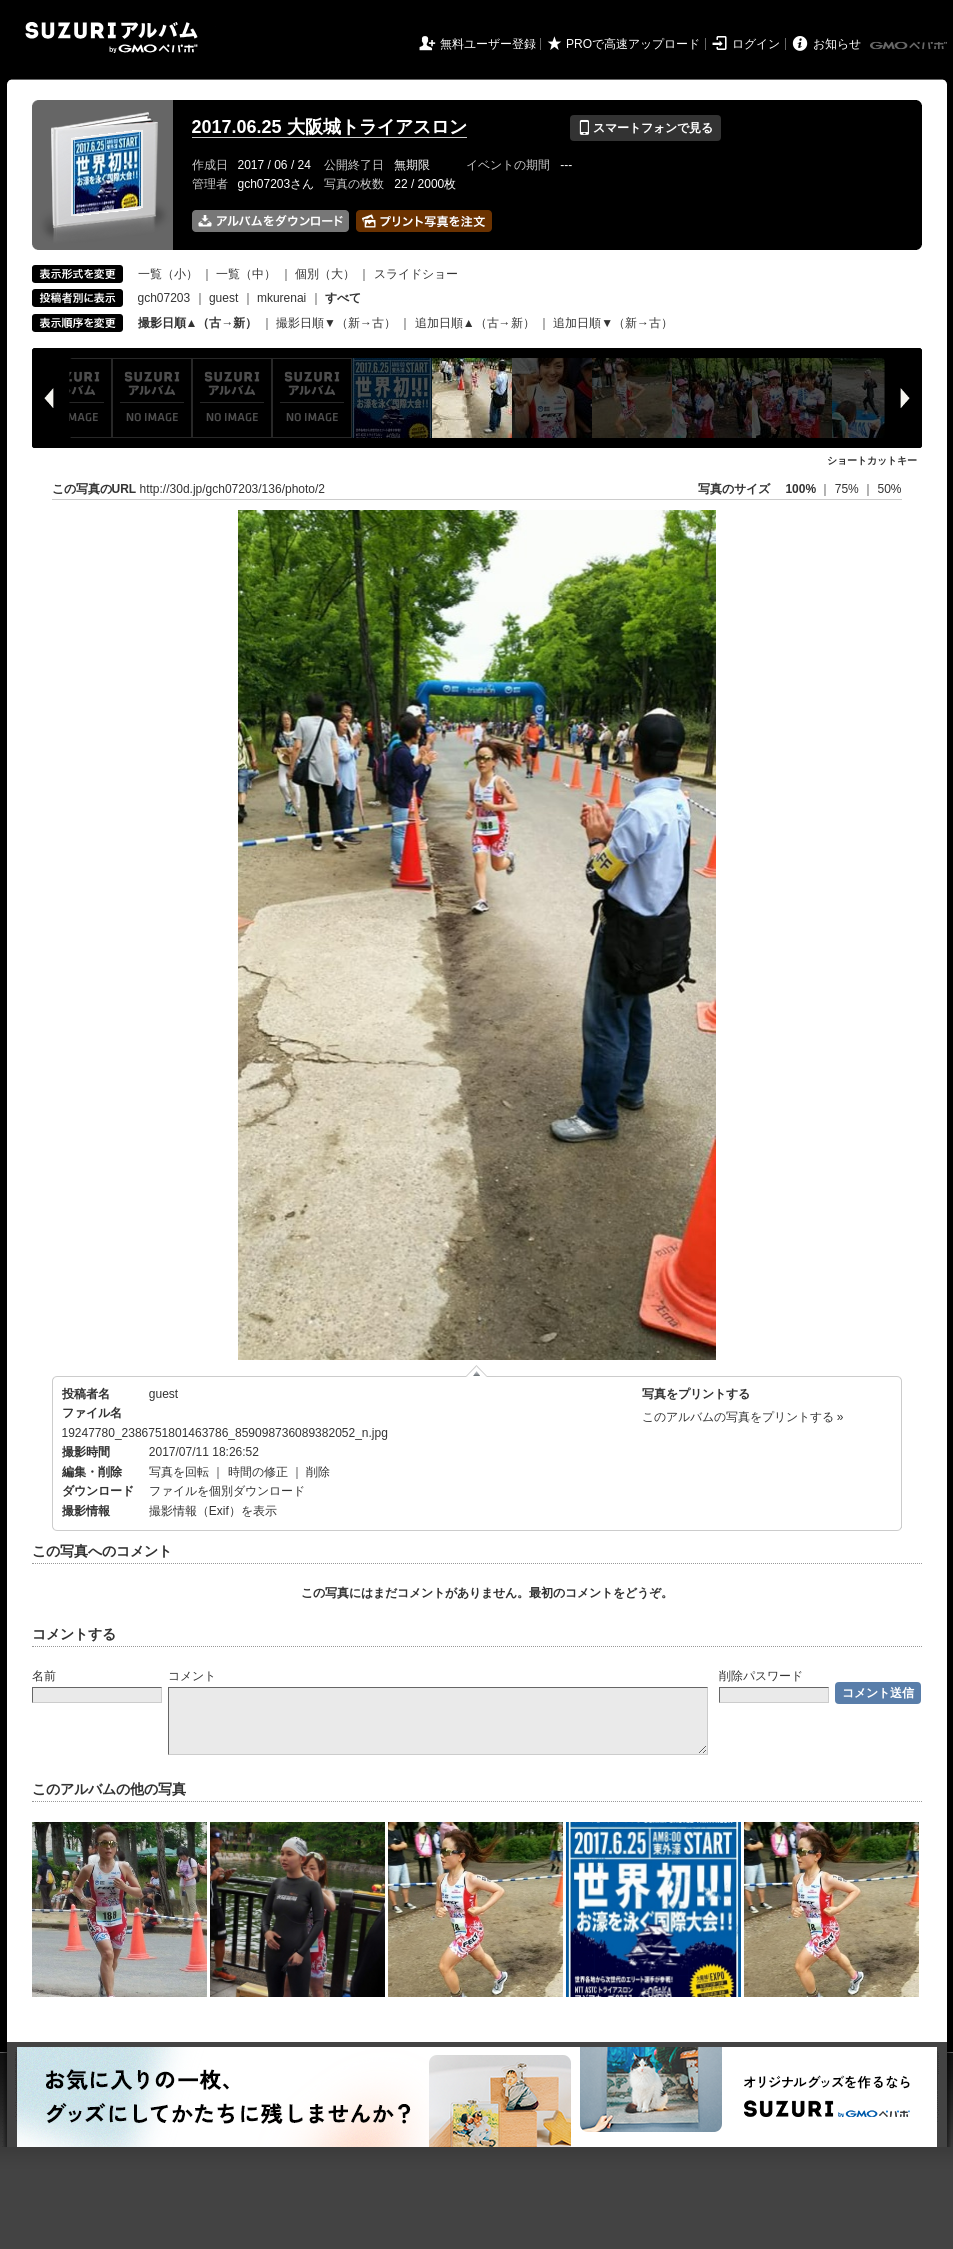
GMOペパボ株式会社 (910, 46)
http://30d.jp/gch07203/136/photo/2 (233, 489)
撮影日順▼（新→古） (336, 323)
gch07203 (164, 298)
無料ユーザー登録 (488, 44)
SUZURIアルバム (111, 37)
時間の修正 (258, 1472)
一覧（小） (168, 274)
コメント (192, 1676)
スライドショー (416, 274)
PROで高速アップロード (633, 44)
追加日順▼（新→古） (613, 323)
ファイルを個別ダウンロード (227, 1491)
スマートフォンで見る (645, 128)
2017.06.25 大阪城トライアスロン (329, 127)
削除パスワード (761, 1676)
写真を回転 (179, 1472)
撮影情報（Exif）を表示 (213, 1511)
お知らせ (837, 44)
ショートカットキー (872, 460)
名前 (44, 1676)
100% (800, 489)
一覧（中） (246, 274)
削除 (318, 1472)
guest (223, 298)
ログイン (756, 44)
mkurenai (281, 298)
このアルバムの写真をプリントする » (743, 1417)
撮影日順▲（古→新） (198, 323)
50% (889, 489)
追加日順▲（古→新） (475, 323)
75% (848, 489)
